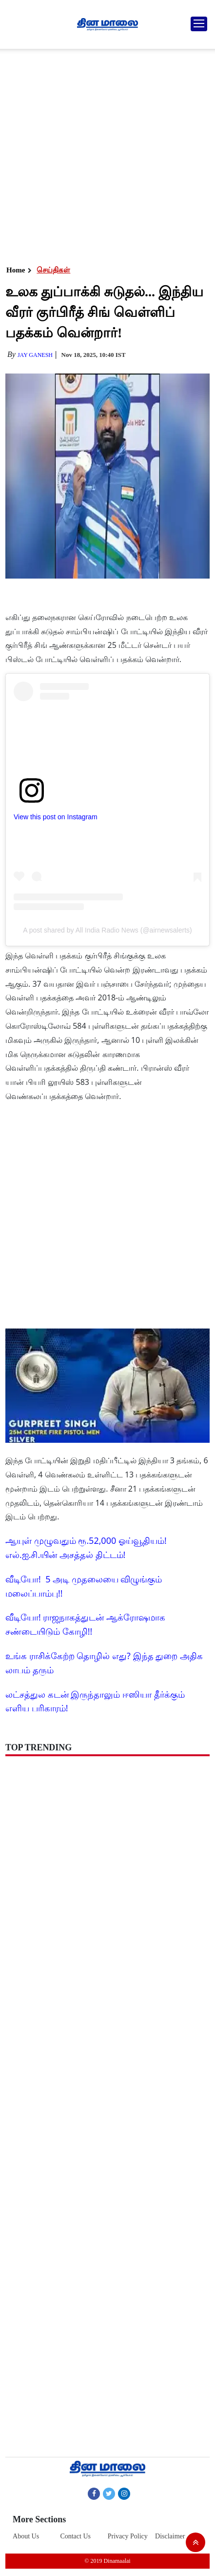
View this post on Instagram (56, 817)
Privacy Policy (128, 2536)
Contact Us (75, 2536)
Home (15, 270)
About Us (26, 2536)
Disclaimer (170, 2536)
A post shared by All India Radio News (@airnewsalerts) (107, 930)
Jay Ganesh (35, 355)
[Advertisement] (105, 154)
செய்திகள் (53, 270)
